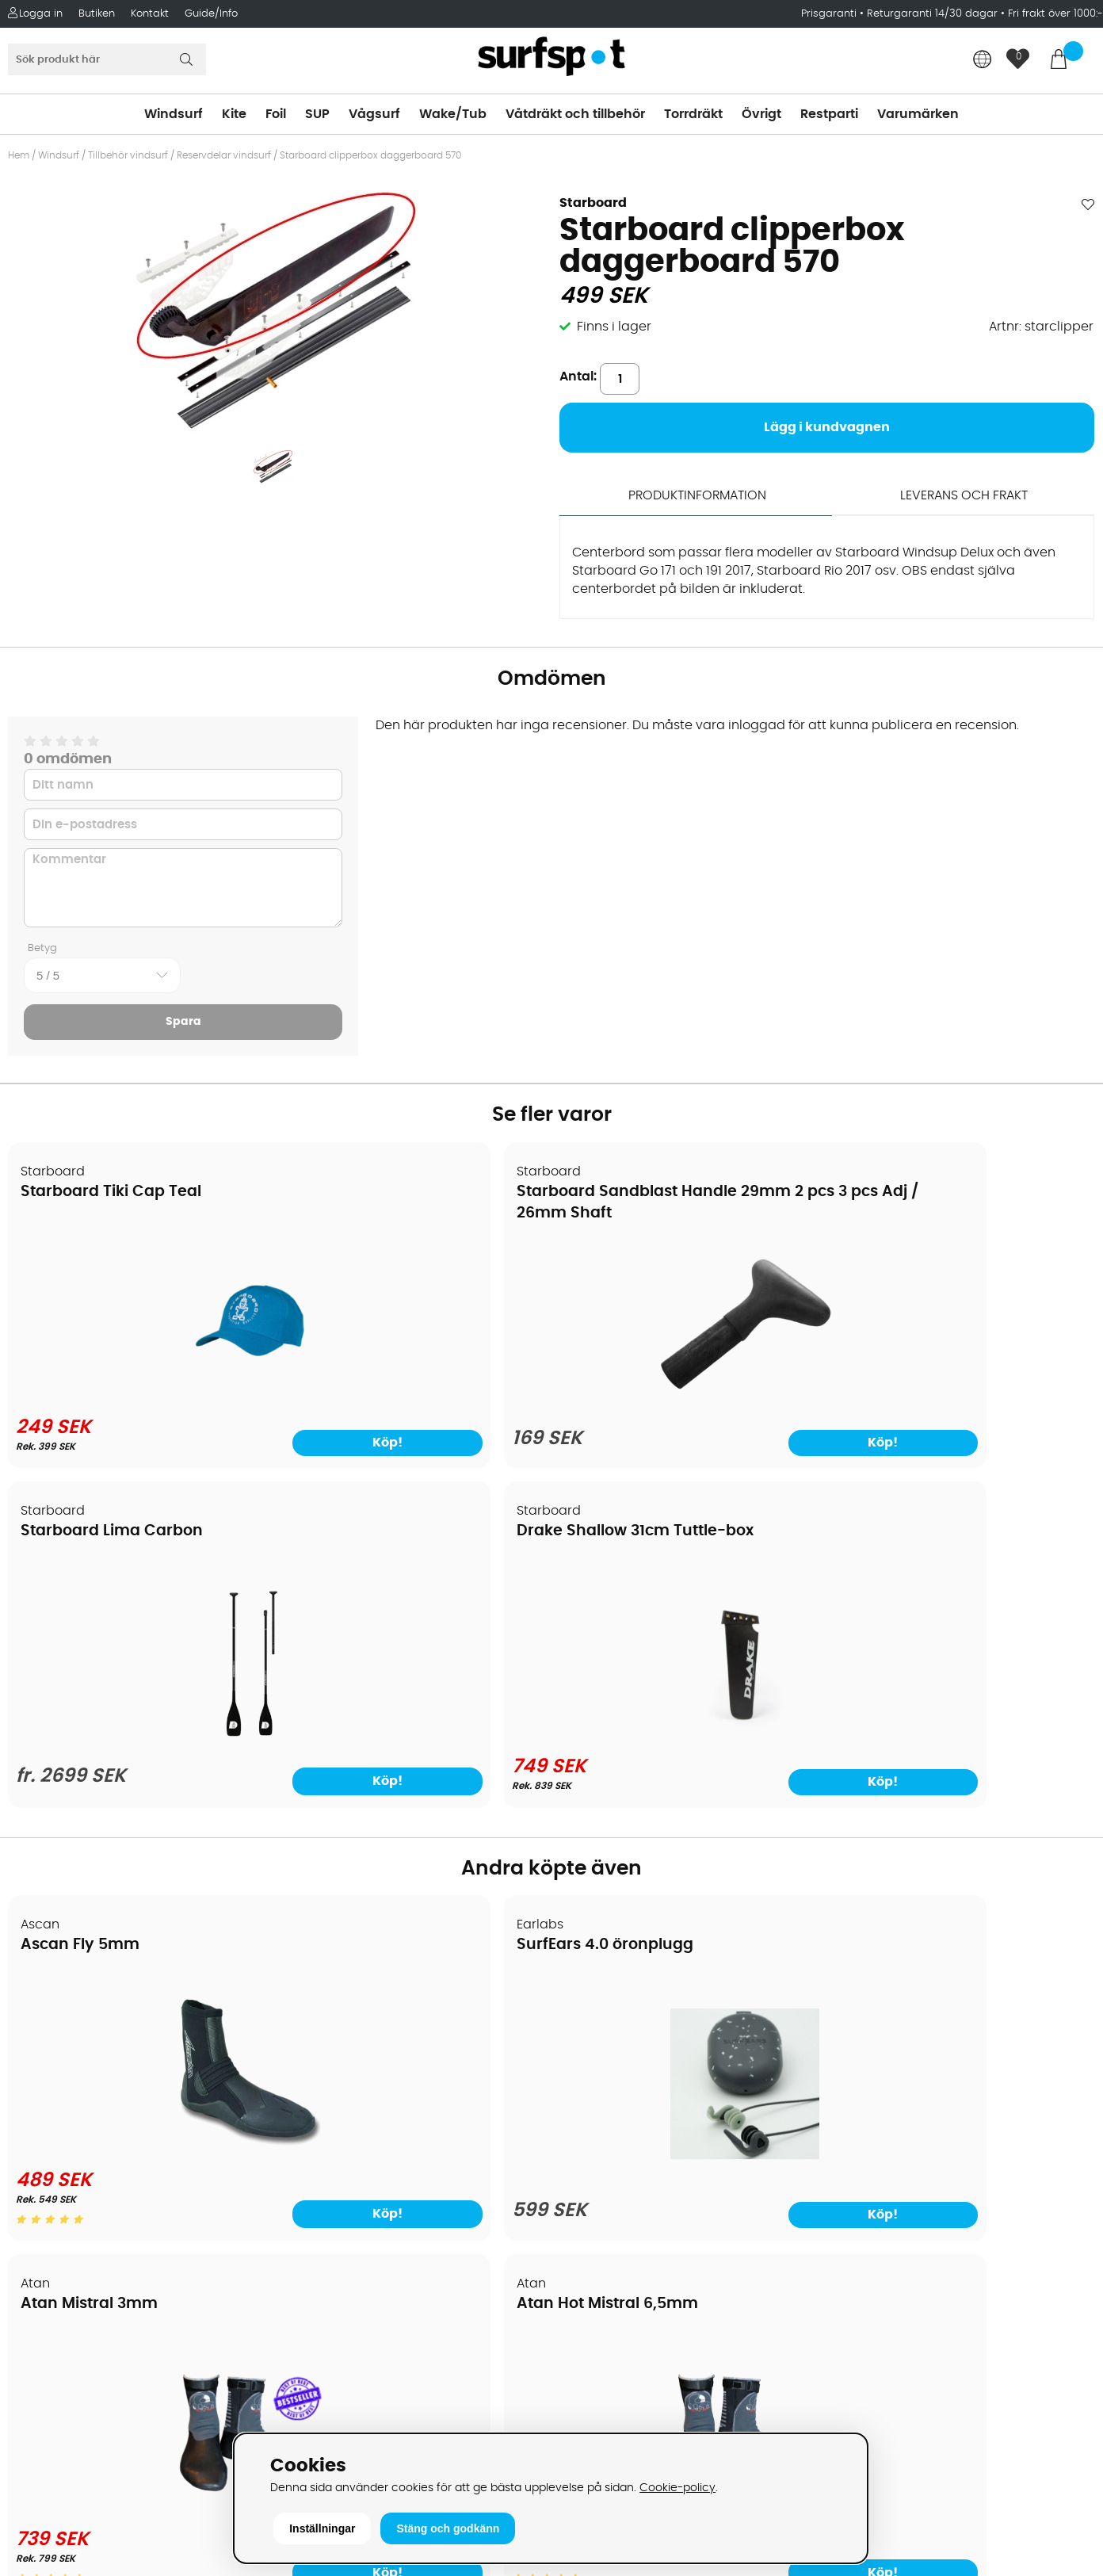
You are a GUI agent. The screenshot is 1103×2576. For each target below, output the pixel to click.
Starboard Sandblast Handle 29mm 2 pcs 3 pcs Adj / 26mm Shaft (394, 1210)
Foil (275, 114)
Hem (18, 155)
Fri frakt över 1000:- (1055, 14)
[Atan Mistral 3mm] (689, 1800)
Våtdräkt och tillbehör (575, 114)
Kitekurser (46, 2213)
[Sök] (107, 59)
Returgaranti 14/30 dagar (932, 14)
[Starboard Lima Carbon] (689, 1391)
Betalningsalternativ (79, 2046)
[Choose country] (982, 61)
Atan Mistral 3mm (639, 1599)
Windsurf (173, 114)
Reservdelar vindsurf (224, 155)
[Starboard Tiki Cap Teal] (138, 1388)
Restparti (829, 114)
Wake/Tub (453, 114)
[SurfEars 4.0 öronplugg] (413, 1809)
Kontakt (150, 14)
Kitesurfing (592, 2022)
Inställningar (322, 2528)
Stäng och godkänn (447, 2528)
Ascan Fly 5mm (80, 1599)
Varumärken (918, 114)
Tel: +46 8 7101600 (344, 2403)
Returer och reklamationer (98, 2118)
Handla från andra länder (96, 2094)
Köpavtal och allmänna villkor (109, 2022)
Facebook (862, 2313)
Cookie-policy (677, 2488)
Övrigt (761, 114)
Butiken (96, 14)
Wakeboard (596, 2070)
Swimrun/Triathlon (616, 2141)
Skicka (1054, 2122)
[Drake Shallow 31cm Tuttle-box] (964, 1388)
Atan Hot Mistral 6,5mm (937, 1599)
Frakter (37, 2070)
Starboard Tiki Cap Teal (111, 1188)
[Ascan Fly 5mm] (139, 1800)
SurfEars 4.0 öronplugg (384, 1599)
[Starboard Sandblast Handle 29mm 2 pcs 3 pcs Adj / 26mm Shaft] (413, 1391)
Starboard (593, 203)
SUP (317, 114)
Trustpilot (860, 2393)
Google (854, 2235)
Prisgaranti (830, 14)
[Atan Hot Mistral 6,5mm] (964, 1800)
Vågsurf (374, 114)
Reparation (51, 2189)
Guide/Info (211, 14)
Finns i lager (614, 326)
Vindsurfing (595, 1999)
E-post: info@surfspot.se (367, 2427)
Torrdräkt (693, 114)
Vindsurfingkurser (70, 2236)
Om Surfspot (55, 1999)
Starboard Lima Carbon (662, 1188)
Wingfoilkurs (53, 2260)
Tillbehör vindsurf (128, 155)
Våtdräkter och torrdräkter (642, 2118)
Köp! (761, 1436)
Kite (234, 114)
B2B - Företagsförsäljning (94, 2141)
